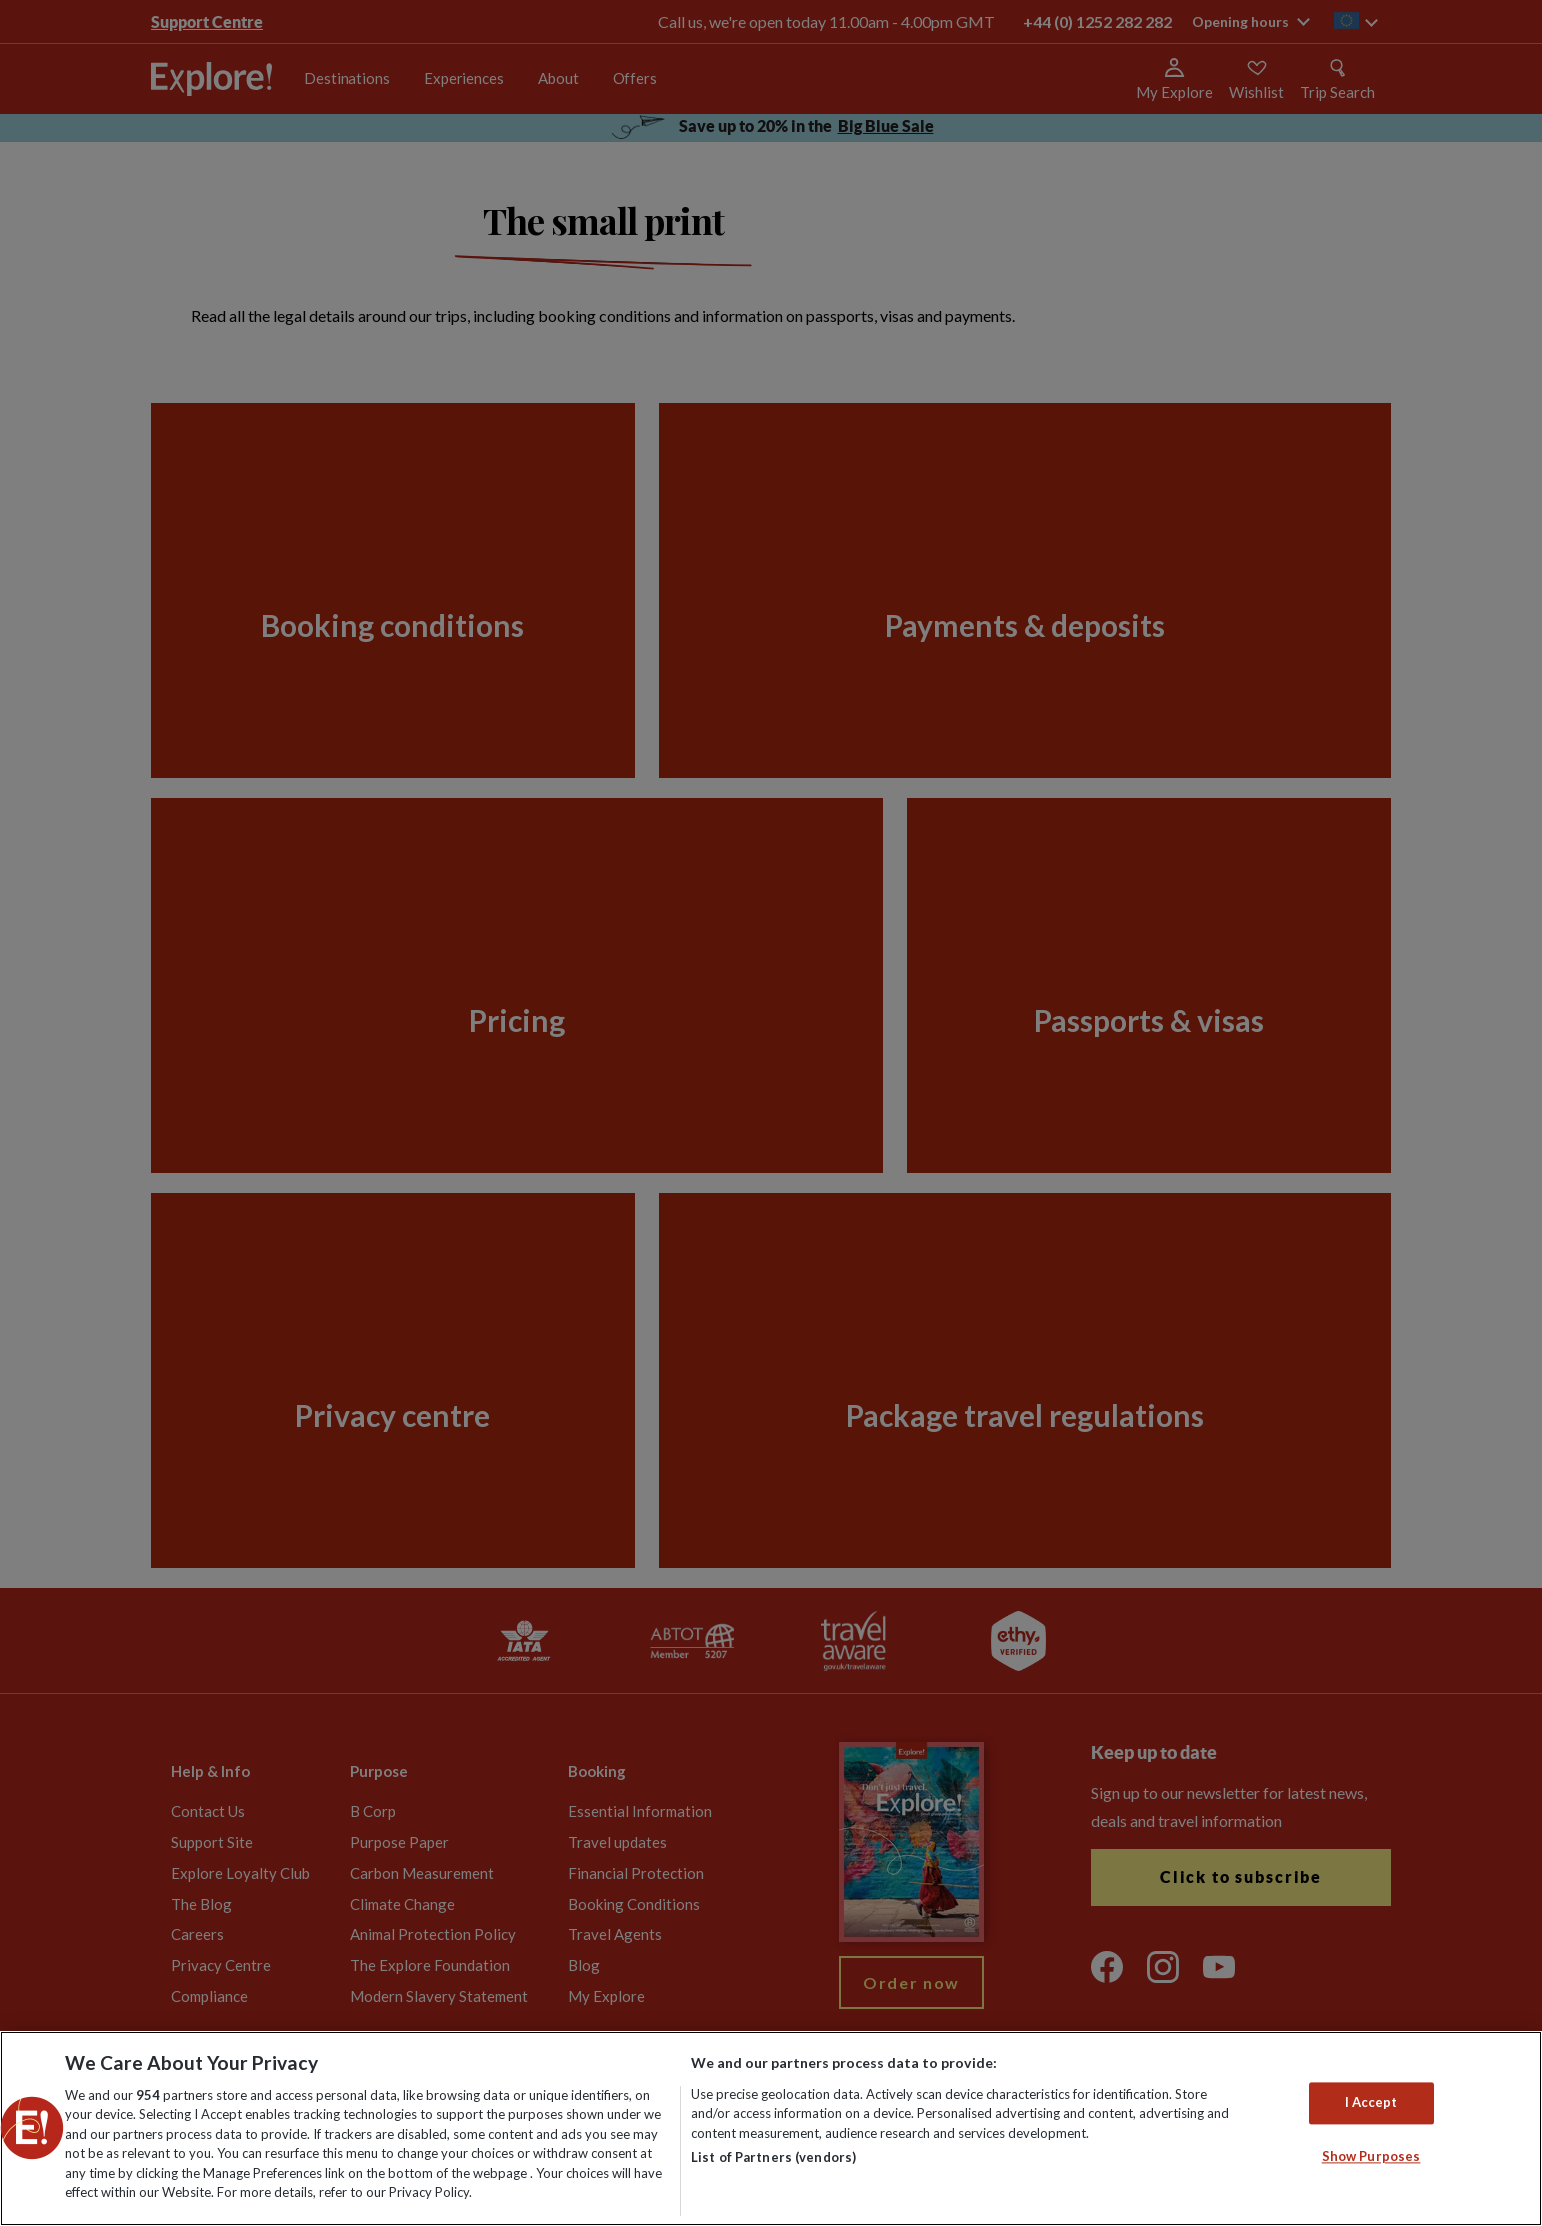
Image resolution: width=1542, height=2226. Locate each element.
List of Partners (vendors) (773, 2157)
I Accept (1371, 2103)
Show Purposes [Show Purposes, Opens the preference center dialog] (1371, 2156)
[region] (771, 2128)
